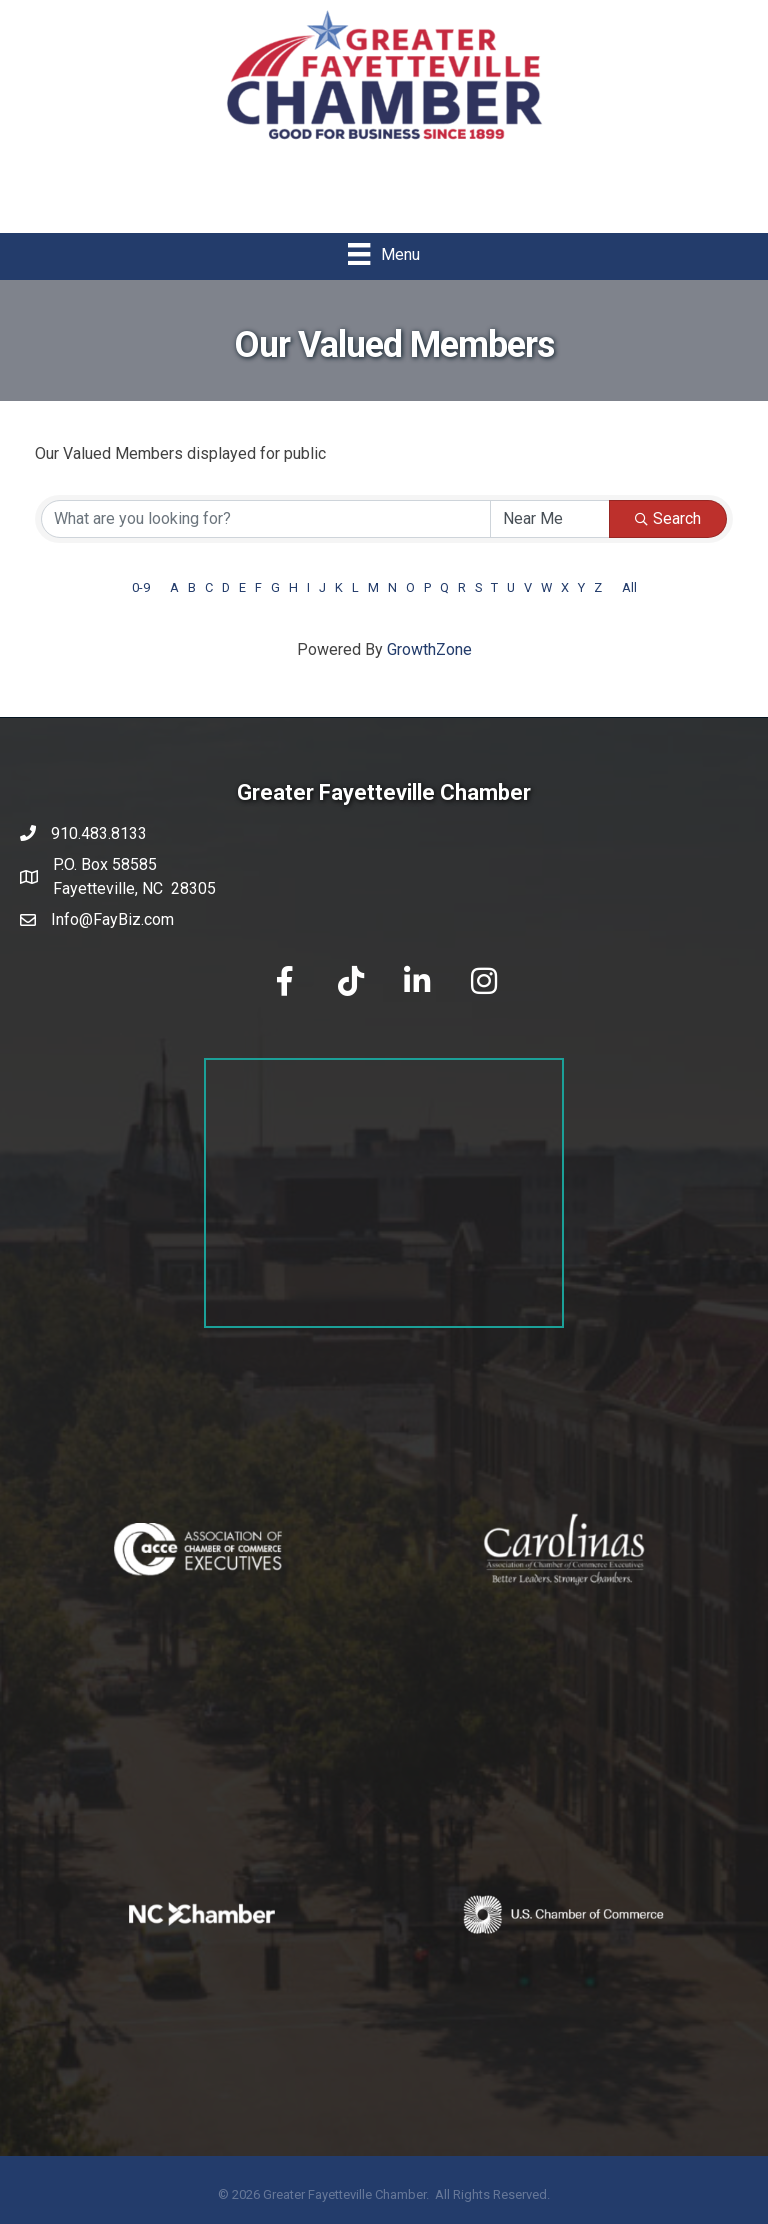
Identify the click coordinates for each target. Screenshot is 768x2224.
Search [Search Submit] (668, 518)
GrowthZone (429, 649)
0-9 (141, 587)
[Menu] (383, 254)
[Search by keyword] (266, 519)
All (629, 587)
